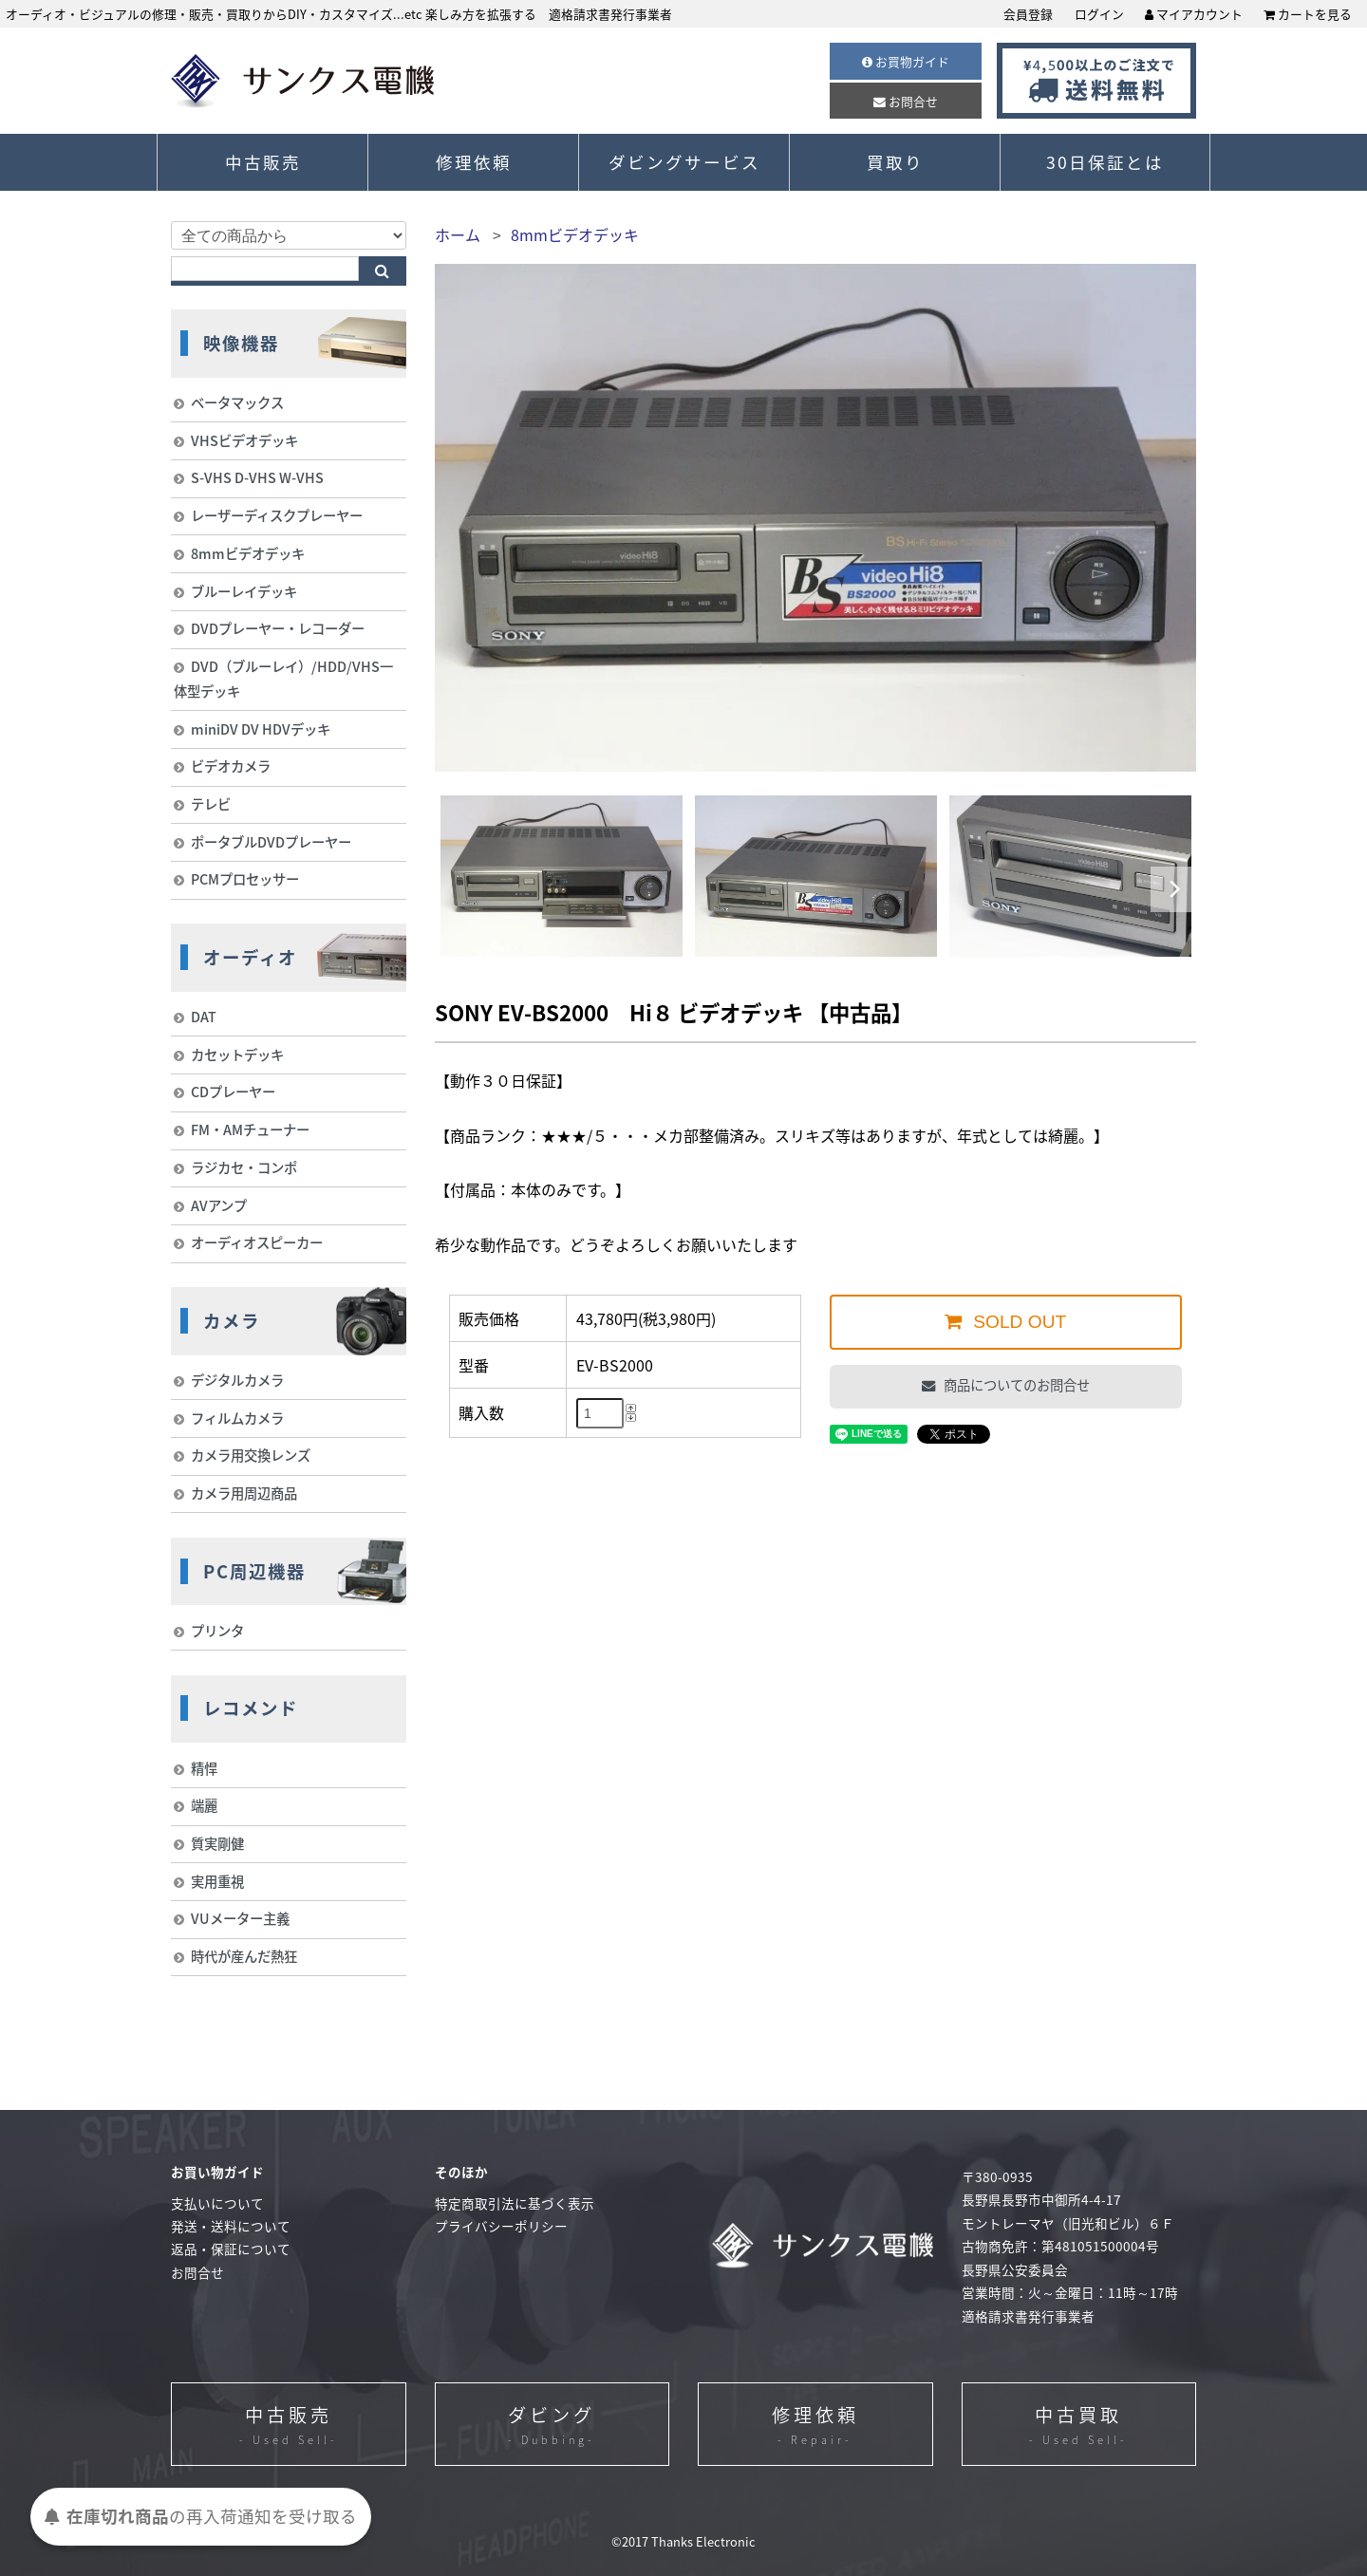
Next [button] (1173, 889)
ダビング (551, 2426)
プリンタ (217, 1630)
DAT (203, 1016)
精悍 (204, 1768)
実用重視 (217, 1881)
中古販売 (263, 162)
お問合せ (905, 101)
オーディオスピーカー (257, 1242)
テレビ (211, 803)
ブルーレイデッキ (244, 591)
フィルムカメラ (237, 1418)
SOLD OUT (1017, 1322)
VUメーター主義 (240, 1918)
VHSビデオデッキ (244, 440)
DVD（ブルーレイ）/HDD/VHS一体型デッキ (283, 678)
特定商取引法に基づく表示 (514, 2202)
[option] (561, 876)
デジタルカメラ (237, 1380)
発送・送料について (230, 2225)
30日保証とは (1105, 162)
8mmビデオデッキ (575, 234)
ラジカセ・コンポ (244, 1167)
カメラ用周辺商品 (244, 1493)
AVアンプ (219, 1205)
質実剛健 (217, 1843)
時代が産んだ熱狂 (244, 1956)
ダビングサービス (684, 162)
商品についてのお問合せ (1015, 1384)
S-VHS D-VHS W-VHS (257, 477)
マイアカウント (1194, 14)
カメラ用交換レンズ (250, 1455)
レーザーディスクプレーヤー (277, 515)
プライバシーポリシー (501, 2225)
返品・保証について (230, 2248)
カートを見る (1308, 14)
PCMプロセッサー (245, 878)
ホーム (457, 234)
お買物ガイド (905, 61)
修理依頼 (474, 162)
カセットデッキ (237, 1054)
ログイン (1099, 14)
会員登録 (1028, 14)
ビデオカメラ (231, 766)
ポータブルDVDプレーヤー (271, 841)
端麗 (204, 1805)
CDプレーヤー (233, 1091)
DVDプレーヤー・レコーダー (278, 628)
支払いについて (217, 2202)
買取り (895, 162)
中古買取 (1078, 2426)
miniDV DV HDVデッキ (260, 729)
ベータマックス (237, 402)
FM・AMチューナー (250, 1129)
